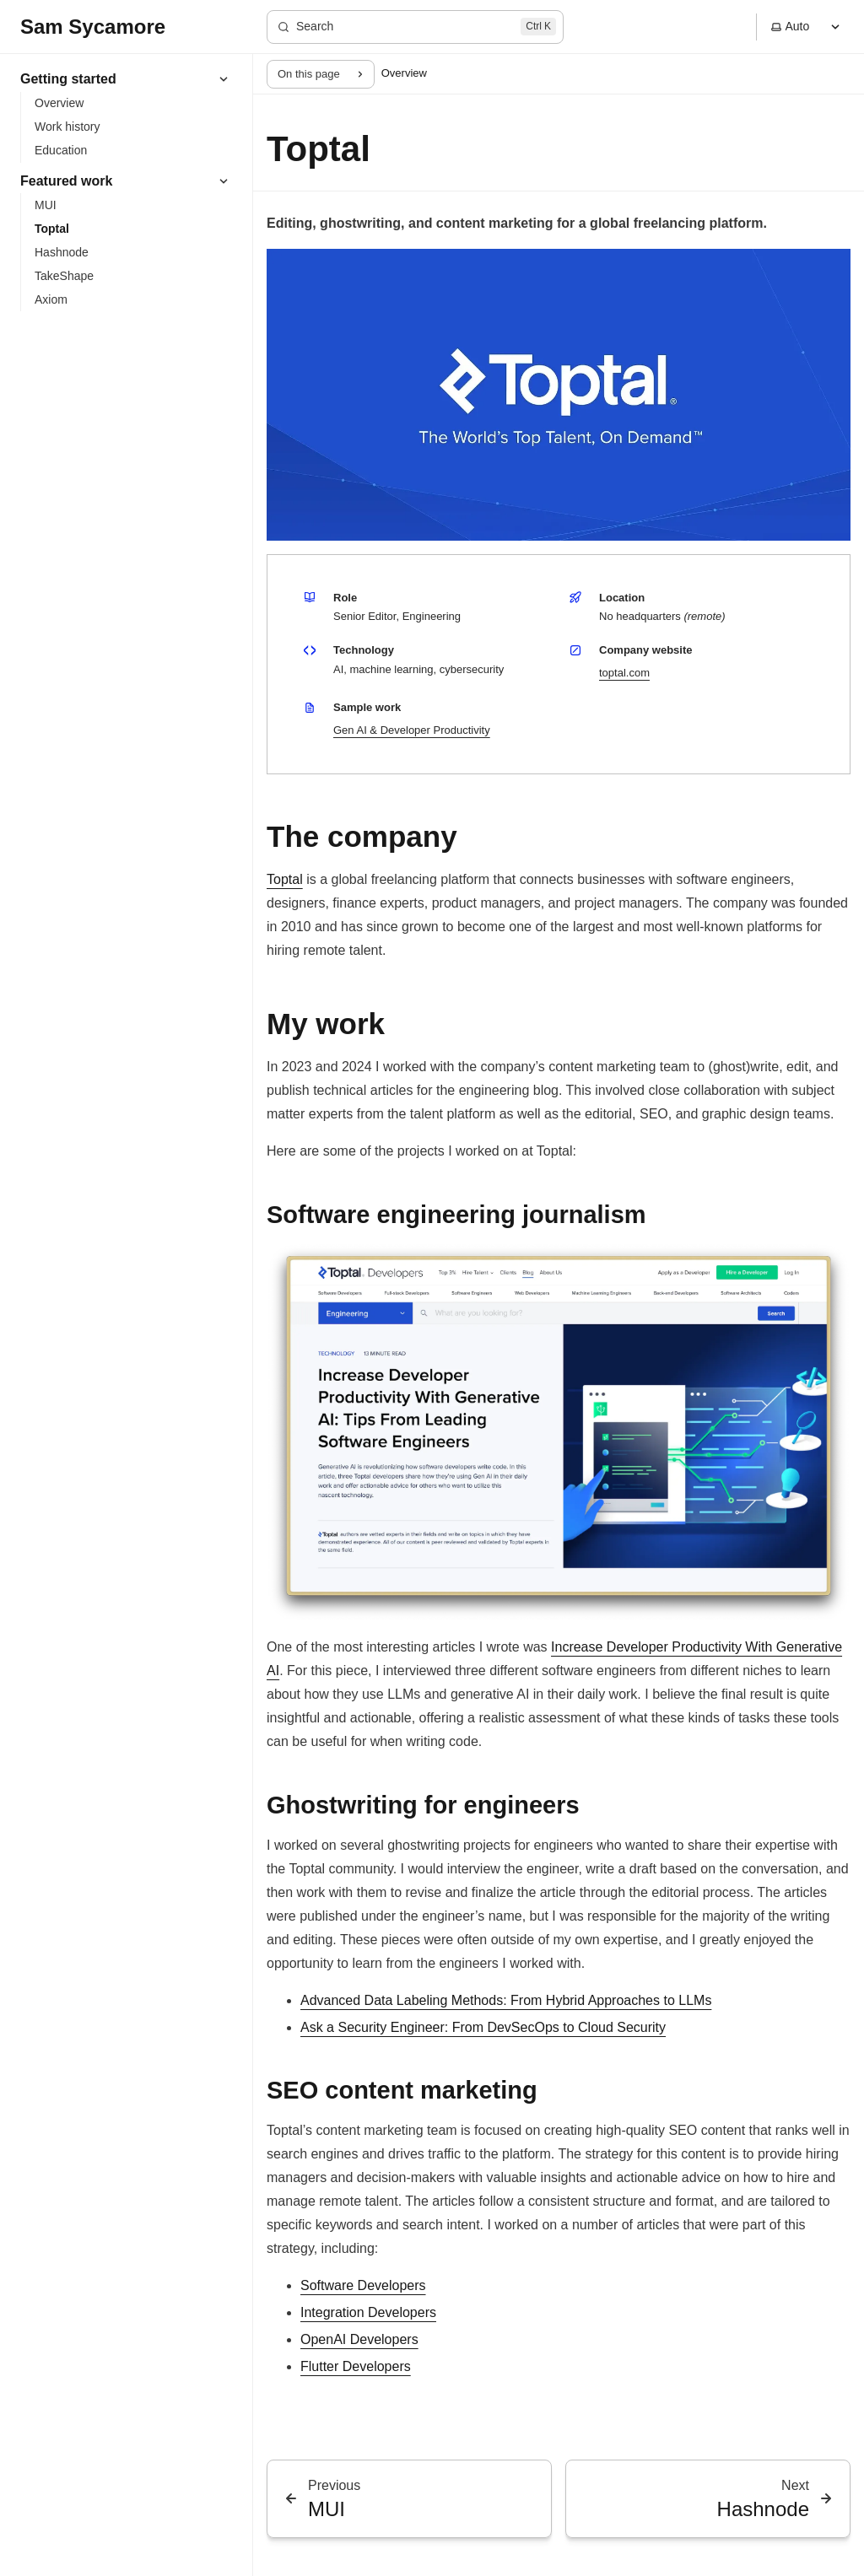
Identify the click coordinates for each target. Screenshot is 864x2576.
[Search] (415, 27)
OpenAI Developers (359, 2339)
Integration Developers (368, 2312)
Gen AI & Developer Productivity (411, 730)
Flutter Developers (355, 2366)
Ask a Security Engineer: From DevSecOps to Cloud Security (483, 2027)
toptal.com (624, 672)
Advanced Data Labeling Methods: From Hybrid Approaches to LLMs (505, 2000)
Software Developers (363, 2285)
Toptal (285, 879)
